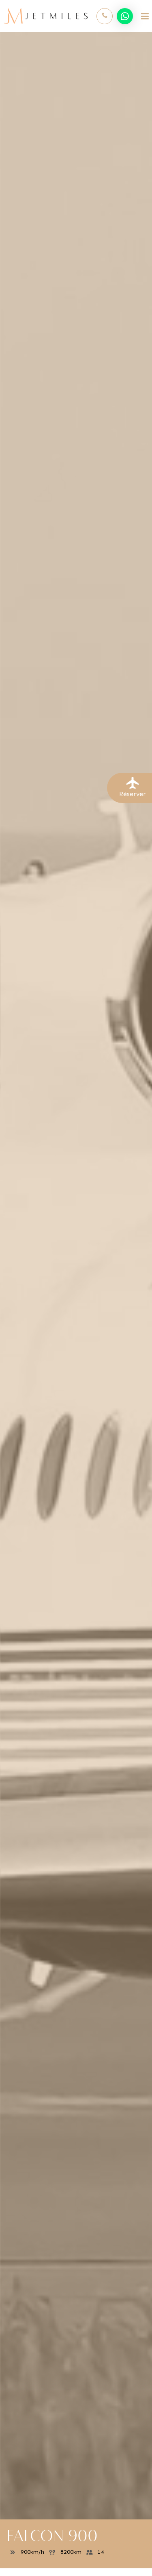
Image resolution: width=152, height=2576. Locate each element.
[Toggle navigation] (145, 16)
